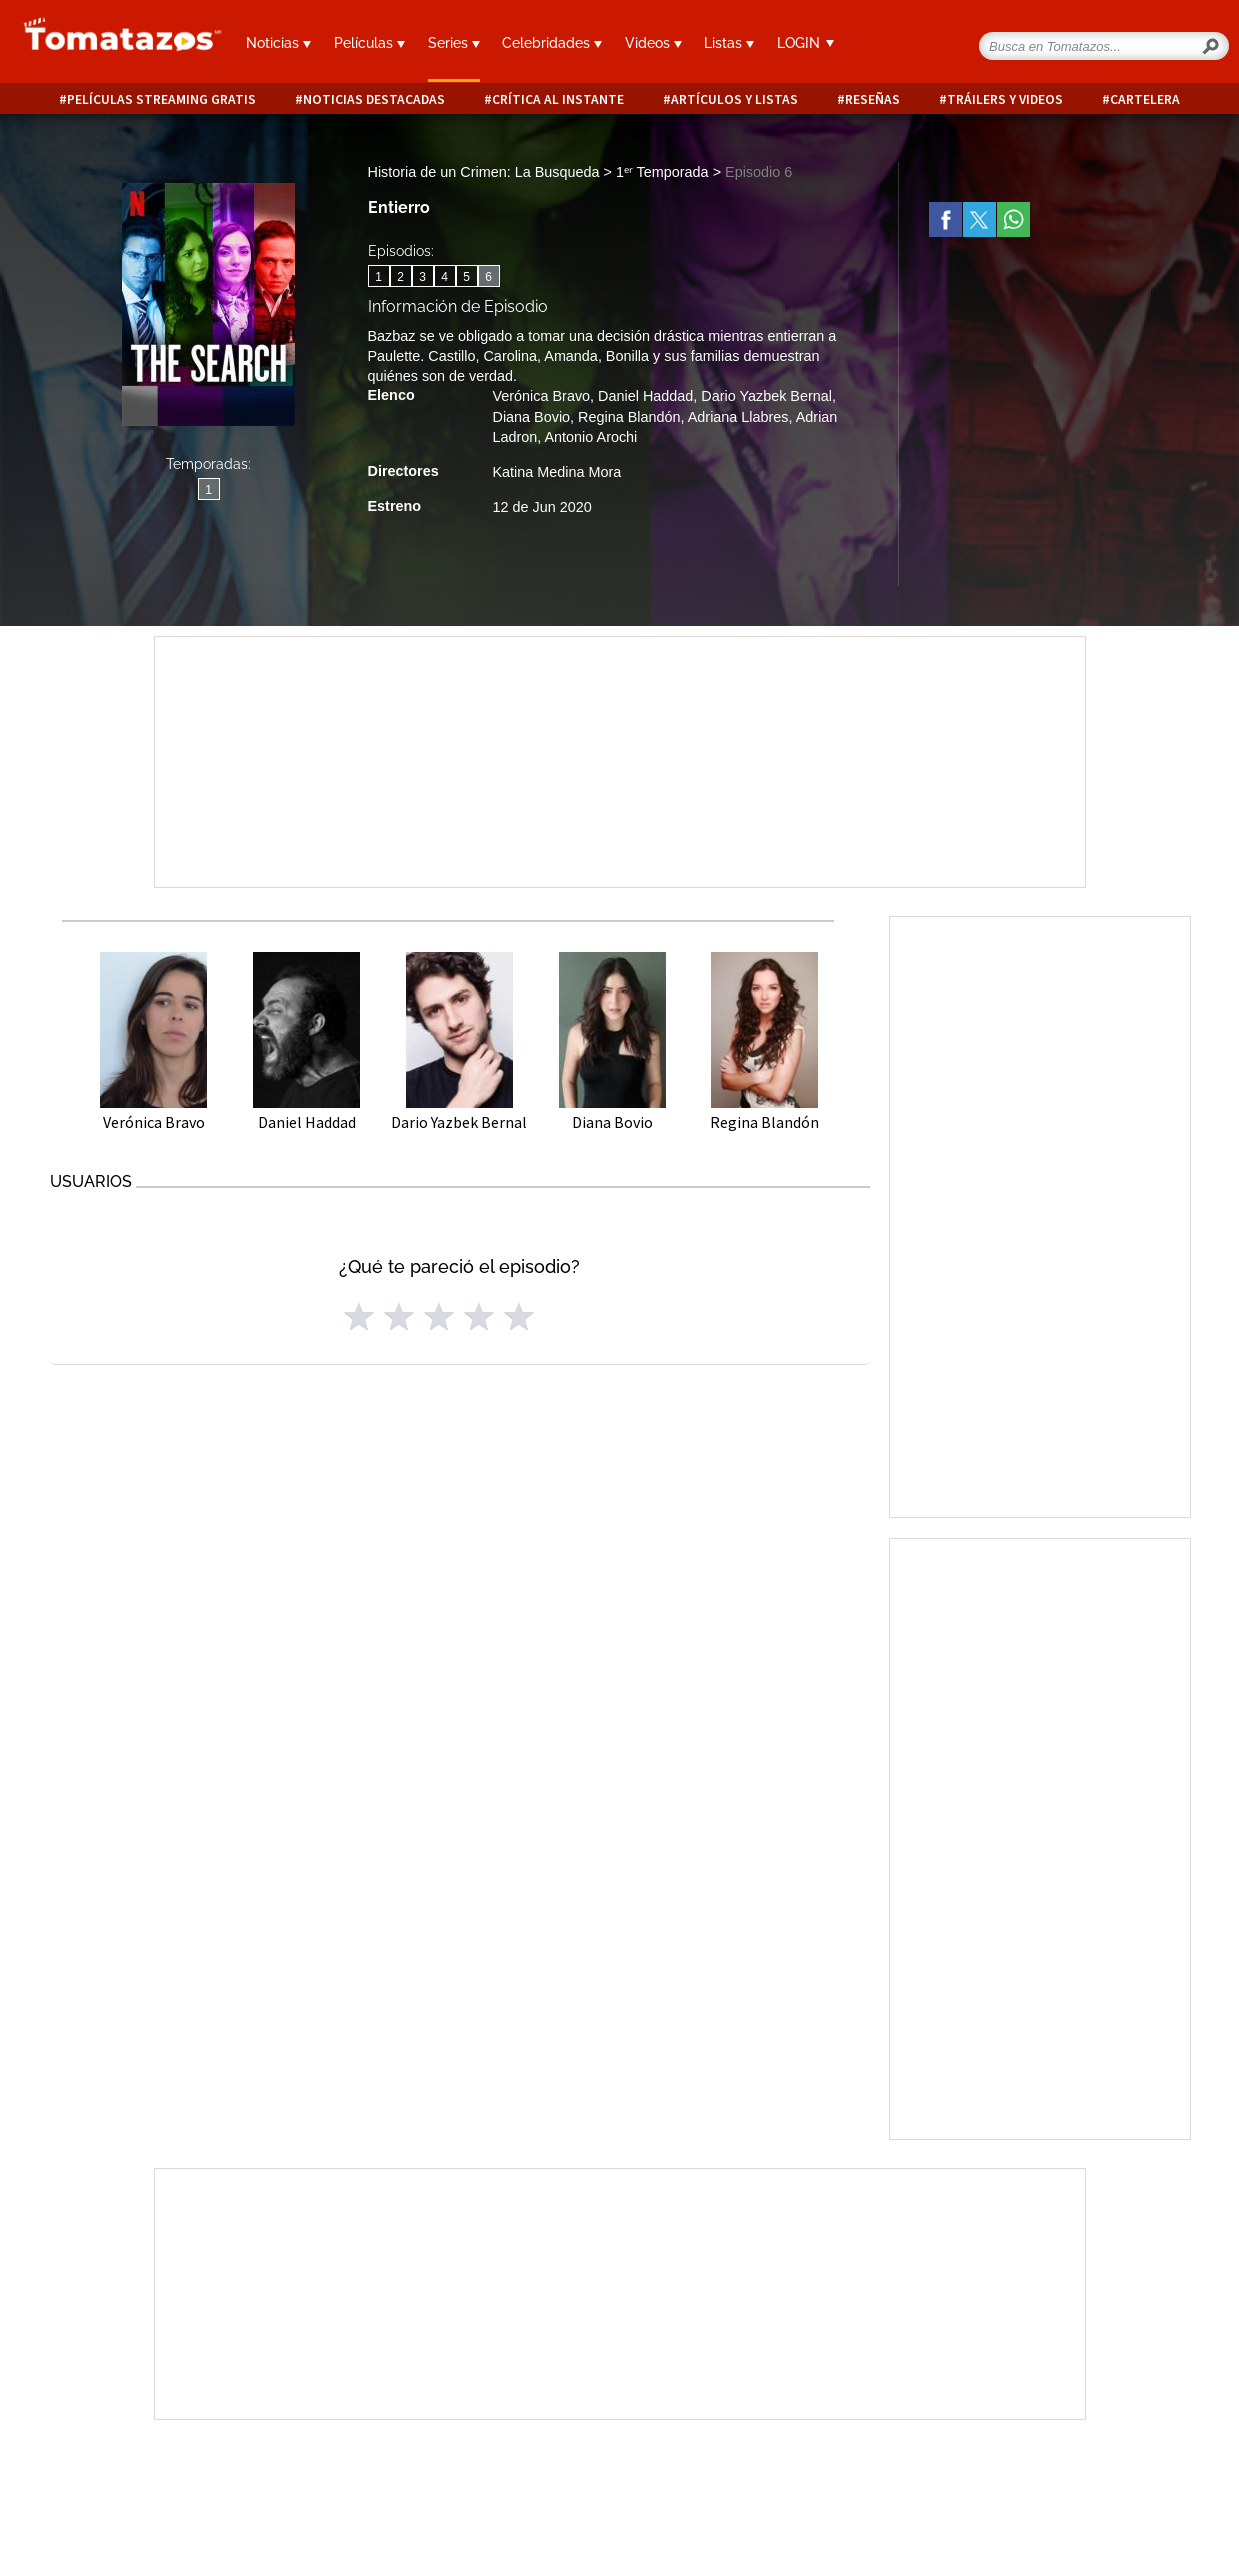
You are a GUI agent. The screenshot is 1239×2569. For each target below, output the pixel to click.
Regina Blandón (629, 417)
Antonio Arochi (591, 437)
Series (454, 43)
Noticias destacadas (374, 99)
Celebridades (552, 43)
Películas (369, 43)
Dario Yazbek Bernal (766, 396)
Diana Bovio (532, 417)
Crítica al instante (558, 99)
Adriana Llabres (738, 417)
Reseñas (872, 99)
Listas (729, 43)
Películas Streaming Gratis (161, 99)
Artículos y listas (734, 99)
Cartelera (1145, 99)
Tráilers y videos (1005, 99)
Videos (653, 43)
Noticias (278, 43)
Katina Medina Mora (557, 472)
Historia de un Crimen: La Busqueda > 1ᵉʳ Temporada (540, 172)
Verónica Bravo (542, 396)
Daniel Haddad (645, 396)
